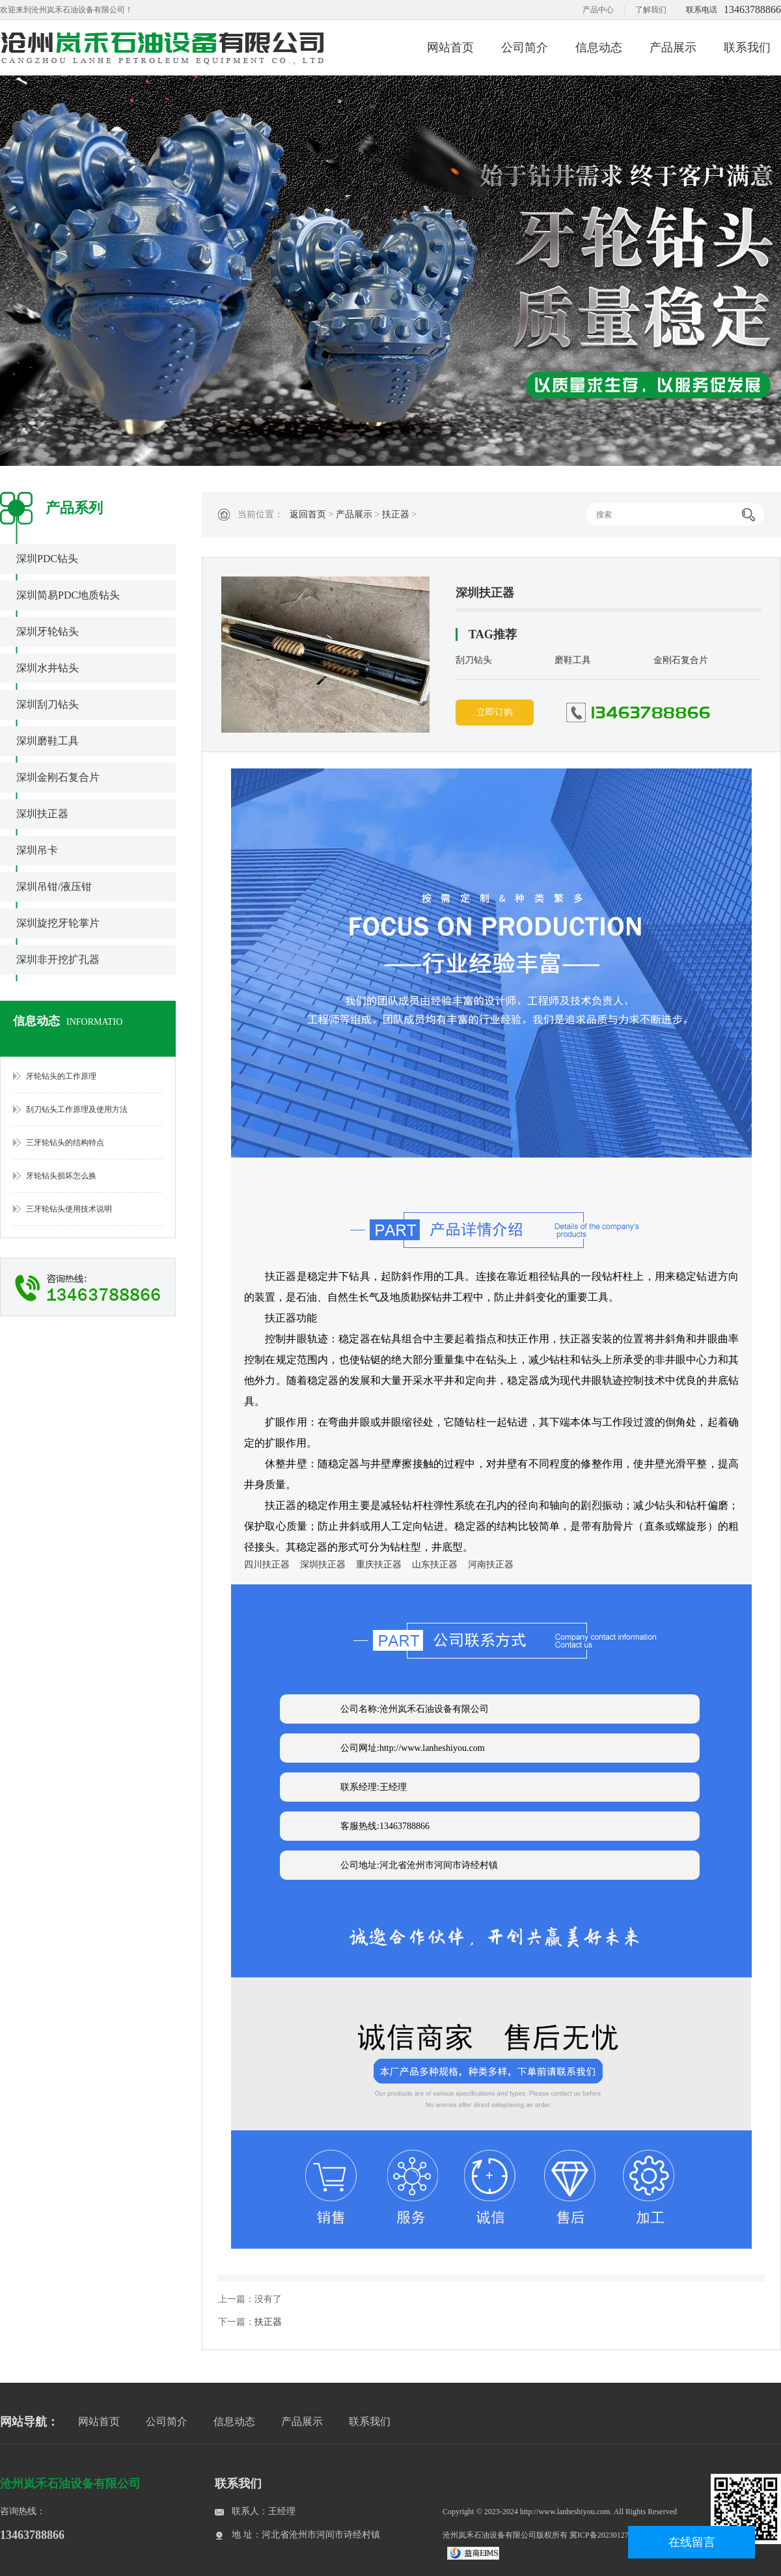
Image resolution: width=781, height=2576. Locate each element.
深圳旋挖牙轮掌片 (58, 923)
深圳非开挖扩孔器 (58, 959)
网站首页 (450, 47)
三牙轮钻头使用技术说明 (69, 1208)
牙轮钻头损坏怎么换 (61, 1175)
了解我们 (650, 9)
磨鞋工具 (573, 660)
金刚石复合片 (680, 660)
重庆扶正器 (379, 1564)
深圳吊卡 (37, 850)
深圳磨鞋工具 (47, 740)
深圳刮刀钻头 (47, 704)
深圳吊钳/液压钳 (54, 886)
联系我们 (747, 47)
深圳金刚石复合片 (58, 777)
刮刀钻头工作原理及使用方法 (77, 1109)
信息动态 (598, 47)
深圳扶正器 (42, 813)
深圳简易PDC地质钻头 (68, 595)
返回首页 (308, 514)
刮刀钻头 (474, 660)
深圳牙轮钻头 (47, 631)
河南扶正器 (491, 1564)
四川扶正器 (267, 1564)
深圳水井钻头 (47, 667)
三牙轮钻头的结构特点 (65, 1142)
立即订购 (494, 712)
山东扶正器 (435, 1564)
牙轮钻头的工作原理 (61, 1076)
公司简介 (524, 47)
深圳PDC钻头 (47, 558)
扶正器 (395, 514)
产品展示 (673, 47)
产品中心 (598, 9)
